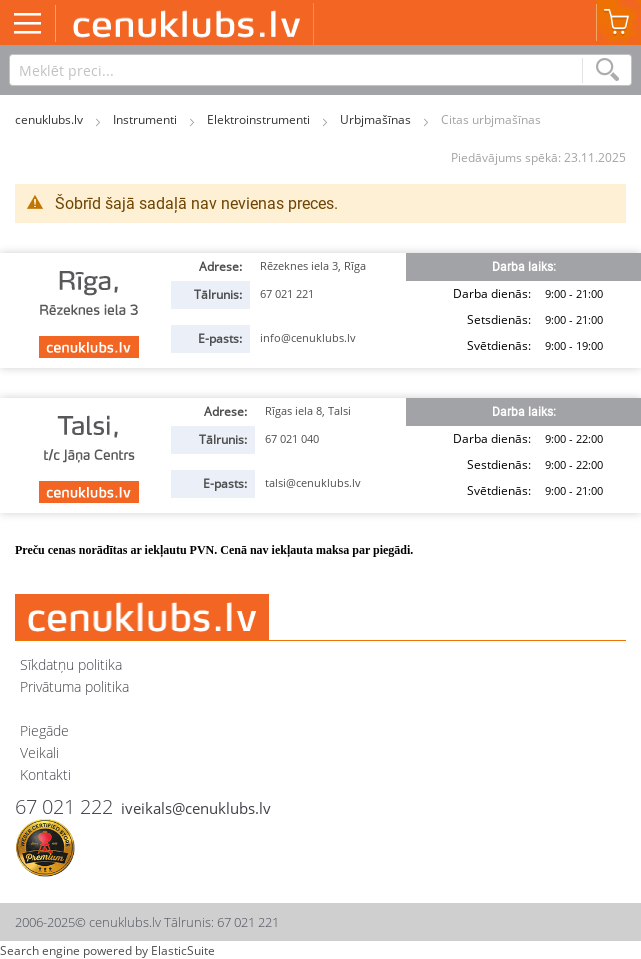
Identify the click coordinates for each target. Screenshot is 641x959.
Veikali (39, 752)
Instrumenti (146, 119)
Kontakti (45, 774)
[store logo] (187, 22)
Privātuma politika (74, 686)
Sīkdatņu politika (71, 664)
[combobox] (320, 70)
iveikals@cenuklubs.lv (196, 808)
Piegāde (44, 730)
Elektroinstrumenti (260, 119)
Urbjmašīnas (377, 119)
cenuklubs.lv (50, 119)
